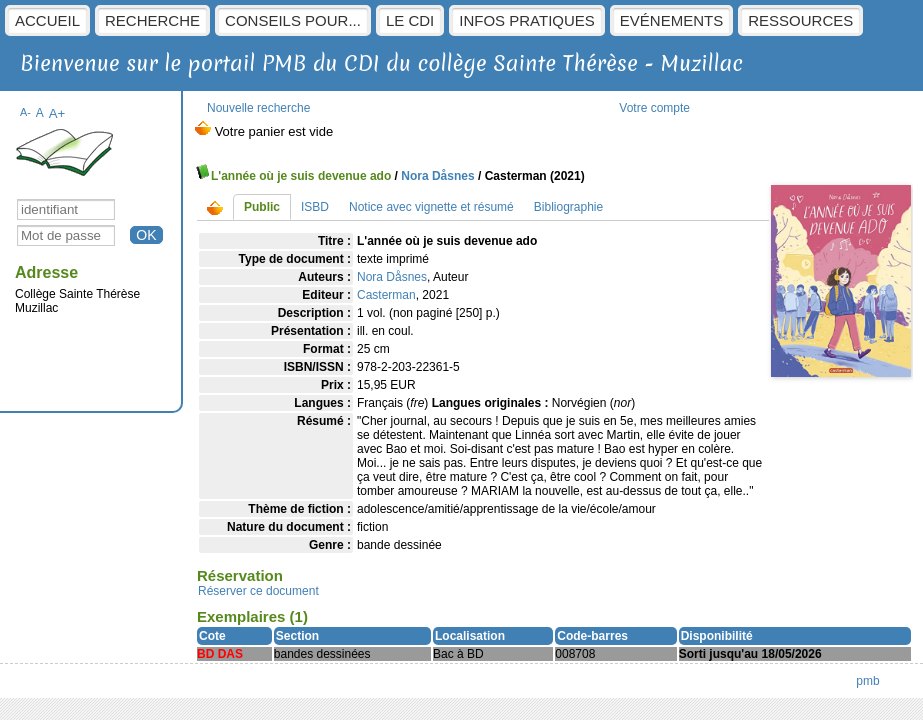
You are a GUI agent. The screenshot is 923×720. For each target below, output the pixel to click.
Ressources (800, 20)
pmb (867, 681)
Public (262, 207)
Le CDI (410, 20)
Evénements (671, 20)
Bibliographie (568, 207)
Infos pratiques (527, 20)
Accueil (47, 20)
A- (25, 112)
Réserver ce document (258, 591)
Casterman (386, 295)
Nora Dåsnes (437, 176)
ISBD (315, 207)
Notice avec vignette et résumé (431, 207)
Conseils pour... (293, 20)
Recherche (152, 20)
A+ (57, 113)
